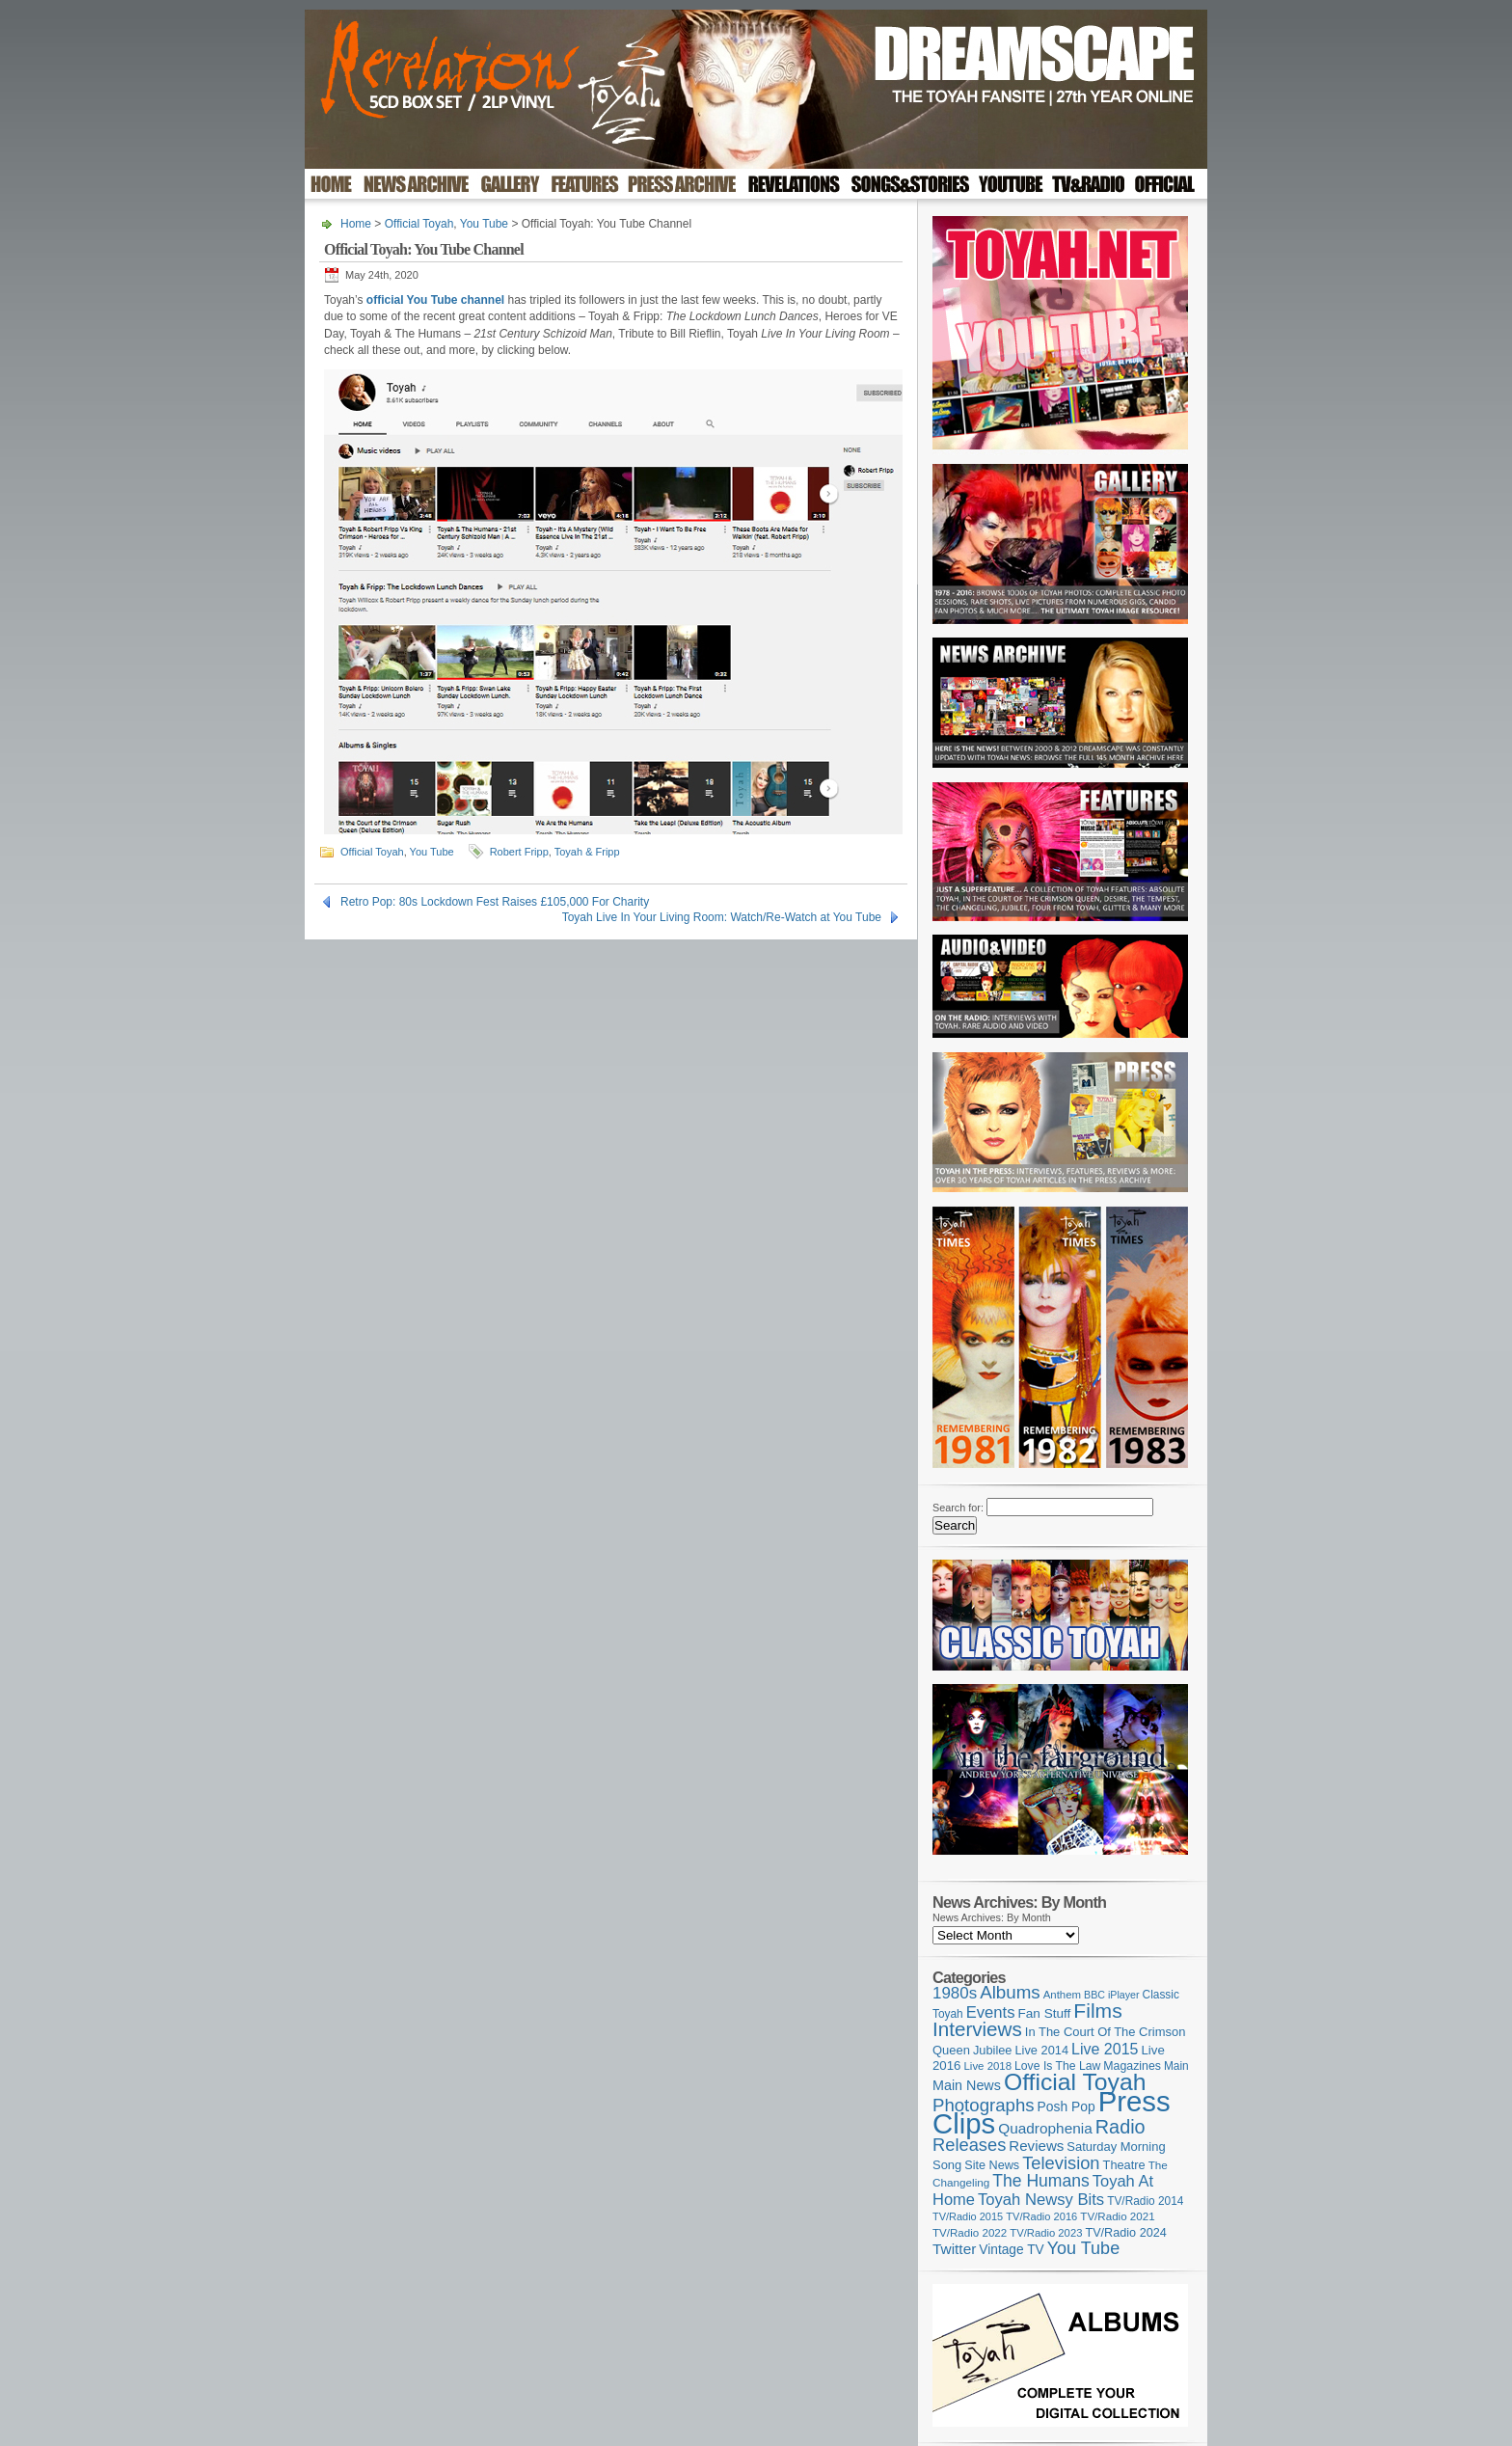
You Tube (484, 224)
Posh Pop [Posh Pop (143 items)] (1066, 2106)
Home (355, 224)
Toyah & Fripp (587, 851)
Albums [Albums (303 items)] (1010, 1992)
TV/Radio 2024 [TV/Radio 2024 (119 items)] (1125, 2233)
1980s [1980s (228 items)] (954, 1993)
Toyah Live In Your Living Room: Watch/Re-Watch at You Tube (721, 917)
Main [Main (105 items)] (1176, 2066)
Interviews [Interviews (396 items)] (977, 2029)
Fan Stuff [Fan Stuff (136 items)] (1044, 2013)
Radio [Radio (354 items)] (1120, 2126)
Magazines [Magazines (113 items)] (1132, 2066)
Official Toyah (419, 224)
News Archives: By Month (991, 1917)
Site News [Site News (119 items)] (991, 2165)
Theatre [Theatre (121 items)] (1124, 2165)
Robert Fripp (519, 851)
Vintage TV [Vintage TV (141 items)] (1011, 2249)
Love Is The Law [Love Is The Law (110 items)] (1057, 2066)
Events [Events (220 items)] (990, 2012)
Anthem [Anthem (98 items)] (1062, 1994)
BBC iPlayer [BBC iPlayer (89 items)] (1111, 1994)
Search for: (958, 1507)
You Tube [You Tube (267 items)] (1083, 2248)
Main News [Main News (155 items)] (966, 2085)
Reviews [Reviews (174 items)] (1036, 2145)
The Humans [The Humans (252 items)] (1040, 2180)
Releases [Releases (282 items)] (969, 2144)
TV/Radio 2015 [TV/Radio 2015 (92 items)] (967, 2216)
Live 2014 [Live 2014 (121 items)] (1042, 2050)
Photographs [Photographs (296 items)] (983, 2105)
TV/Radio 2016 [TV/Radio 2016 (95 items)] (1041, 2216)
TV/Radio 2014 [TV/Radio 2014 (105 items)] (1145, 2201)
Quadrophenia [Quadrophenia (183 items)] (1045, 2128)
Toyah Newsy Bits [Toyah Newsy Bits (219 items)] (1041, 2199)
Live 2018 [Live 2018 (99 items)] (988, 2066)
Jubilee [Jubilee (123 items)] (992, 2050)
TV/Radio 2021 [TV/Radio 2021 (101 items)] (1117, 2216)
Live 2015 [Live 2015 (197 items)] (1104, 2048)
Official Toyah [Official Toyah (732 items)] (1075, 2082)
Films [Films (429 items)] (1097, 2010)
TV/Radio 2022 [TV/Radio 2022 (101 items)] (969, 2233)
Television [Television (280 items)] (1060, 2163)
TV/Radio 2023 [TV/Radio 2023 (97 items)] (1046, 2233)
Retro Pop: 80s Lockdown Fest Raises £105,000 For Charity (494, 902)
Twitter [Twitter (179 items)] (954, 2249)
